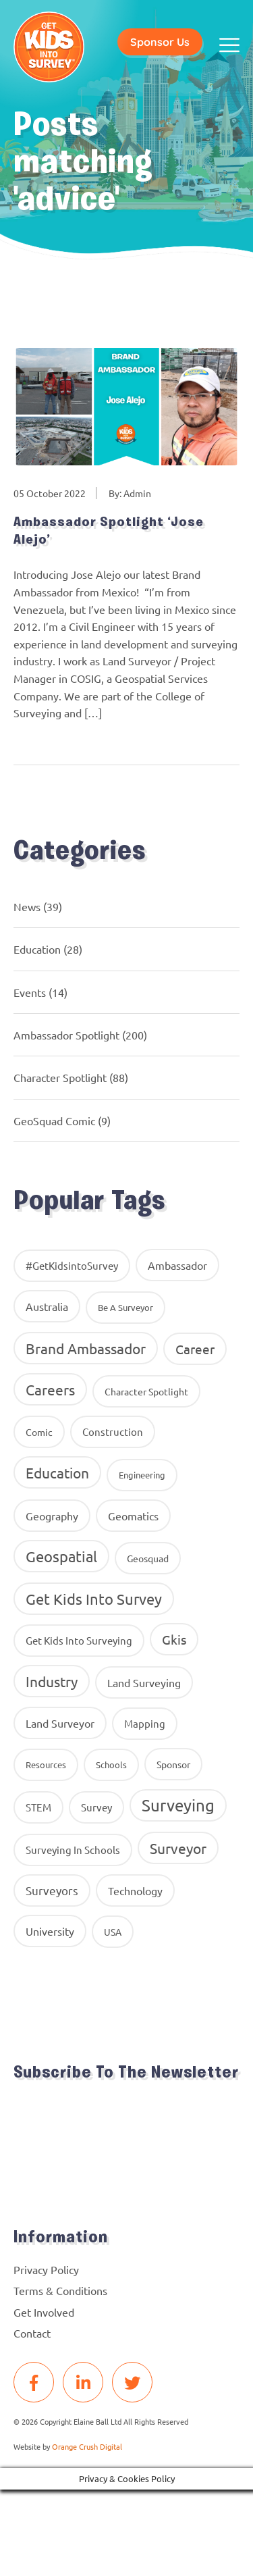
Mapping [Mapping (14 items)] (144, 1723)
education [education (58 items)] (57, 1472)
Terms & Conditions (60, 2290)
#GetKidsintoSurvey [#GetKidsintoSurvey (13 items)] (72, 1265)
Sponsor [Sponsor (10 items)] (173, 1764)
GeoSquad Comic (54, 1120)
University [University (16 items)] (50, 1931)
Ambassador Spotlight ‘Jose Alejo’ (108, 531)
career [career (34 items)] (195, 1349)
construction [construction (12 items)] (112, 1431)
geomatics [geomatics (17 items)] (133, 1515)
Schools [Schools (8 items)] (111, 1764)
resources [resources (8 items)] (46, 1764)
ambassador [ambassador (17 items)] (177, 1265)
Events (29, 992)
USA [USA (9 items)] (112, 1932)
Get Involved (43, 2312)
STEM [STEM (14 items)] (38, 1807)
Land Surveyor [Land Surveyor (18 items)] (60, 1723)
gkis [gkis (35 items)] (174, 1639)
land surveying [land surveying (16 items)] (144, 1682)
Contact (32, 2333)
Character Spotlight (60, 1077)
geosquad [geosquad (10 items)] (148, 1558)
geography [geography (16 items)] (52, 1515)
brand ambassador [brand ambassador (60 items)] (86, 1348)
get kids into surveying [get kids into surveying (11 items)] (79, 1640)
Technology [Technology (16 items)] (135, 1890)
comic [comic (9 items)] (39, 1432)
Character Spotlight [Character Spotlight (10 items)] (146, 1391)
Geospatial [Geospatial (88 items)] (61, 1556)
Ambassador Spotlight (66, 1034)
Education (37, 949)
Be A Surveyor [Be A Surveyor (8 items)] (125, 1307)
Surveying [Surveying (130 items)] (178, 1805)
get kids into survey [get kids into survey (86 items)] (94, 1598)
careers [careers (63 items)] (50, 1389)
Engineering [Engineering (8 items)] (142, 1474)
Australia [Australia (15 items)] (47, 1306)
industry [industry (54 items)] (52, 1681)
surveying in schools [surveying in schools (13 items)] (73, 1849)
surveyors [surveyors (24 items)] (52, 1890)
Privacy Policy (46, 2269)
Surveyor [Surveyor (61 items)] (178, 1848)
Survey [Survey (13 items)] (96, 1807)
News (26, 906)
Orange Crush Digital (87, 2446)
